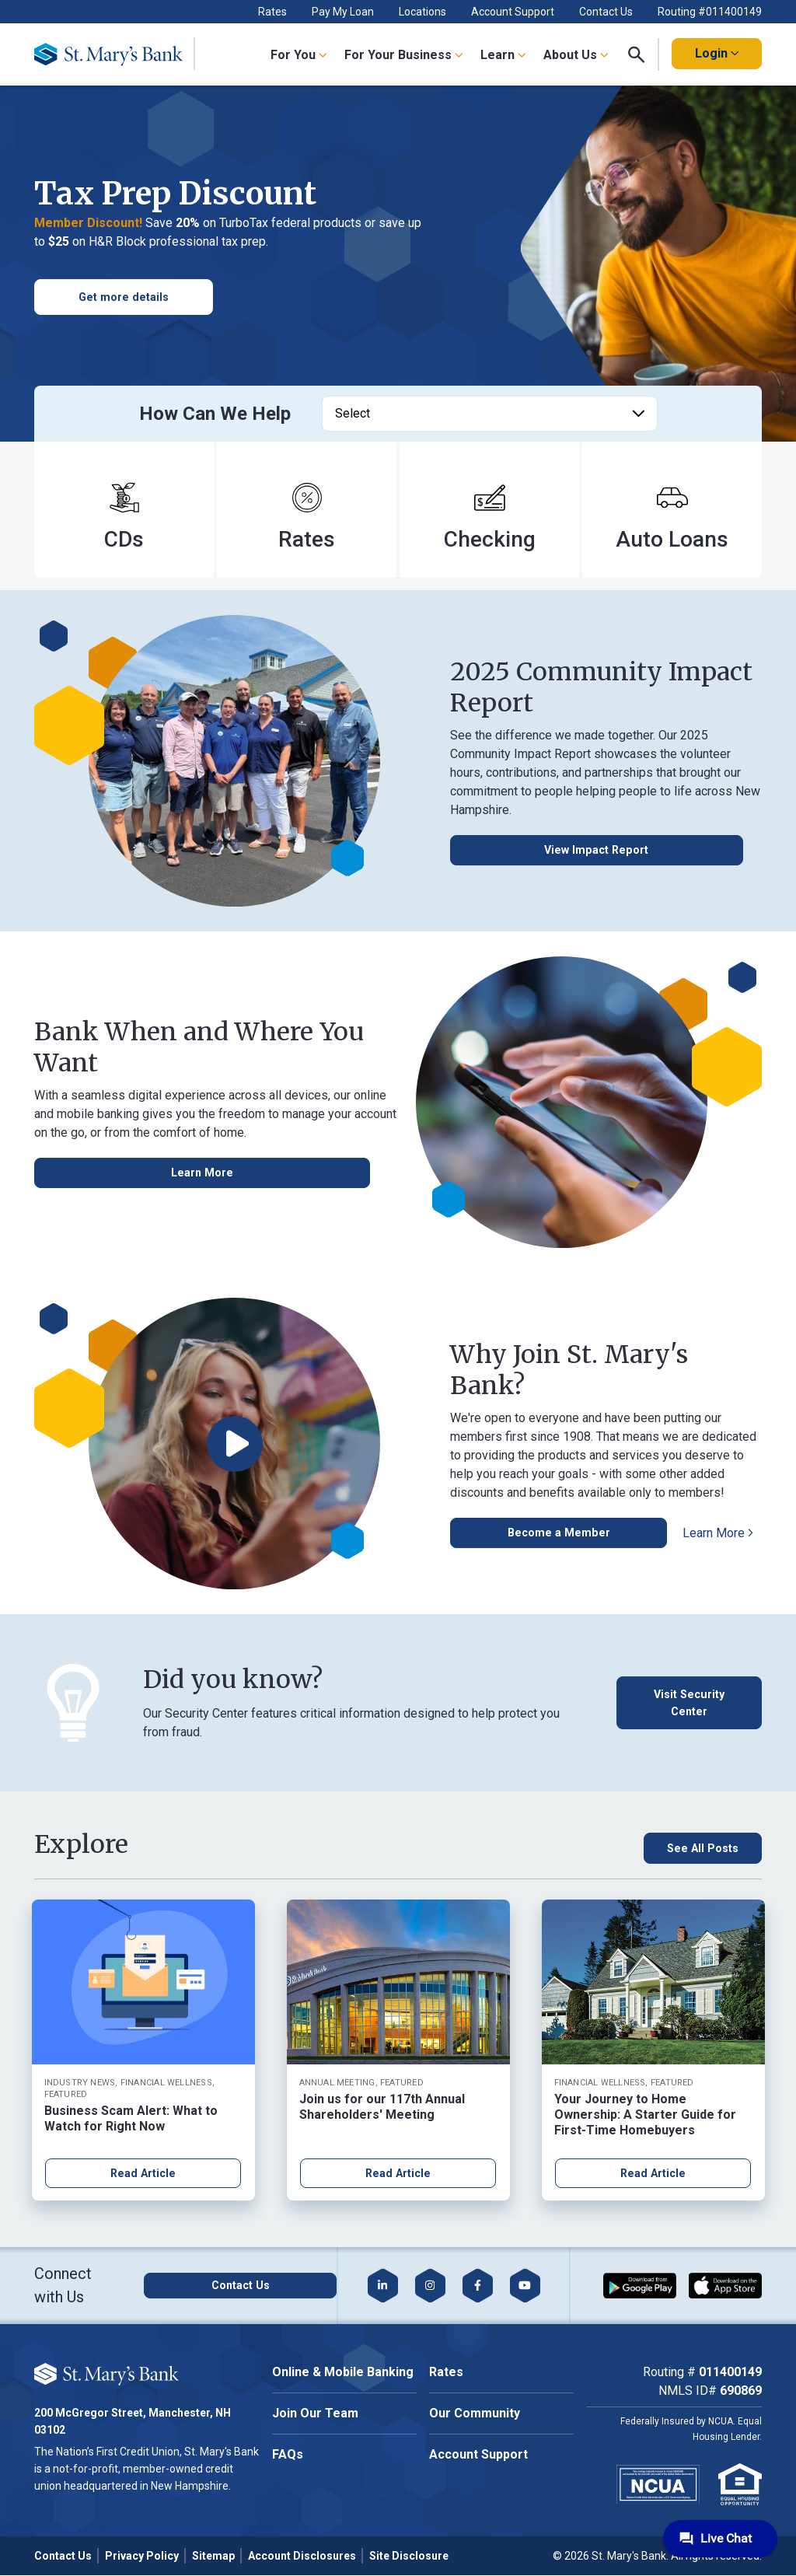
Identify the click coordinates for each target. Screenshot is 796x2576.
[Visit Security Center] (685, 1703)
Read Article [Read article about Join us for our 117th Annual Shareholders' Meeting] (398, 2173)
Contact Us (606, 11)
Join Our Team (315, 2414)
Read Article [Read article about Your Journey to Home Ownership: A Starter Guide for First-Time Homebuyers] (653, 2173)
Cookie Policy (176, 2368)
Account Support (512, 11)
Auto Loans (672, 539)
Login (716, 53)
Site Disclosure (409, 2556)
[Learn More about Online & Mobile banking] (92, 1173)
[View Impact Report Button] (530, 850)
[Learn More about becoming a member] (659, 1533)
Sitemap (213, 2556)
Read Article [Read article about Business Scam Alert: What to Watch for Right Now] (143, 2173)
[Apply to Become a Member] (529, 1533)
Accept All (174, 2417)
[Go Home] (114, 54)
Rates (272, 11)
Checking (490, 539)
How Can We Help (215, 414)
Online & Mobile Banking (343, 2373)
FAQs (287, 2455)
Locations (422, 11)
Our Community (474, 2414)
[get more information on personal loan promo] (123, 297)
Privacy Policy (142, 2556)
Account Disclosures (302, 2556)
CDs (124, 539)
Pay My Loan (343, 11)
